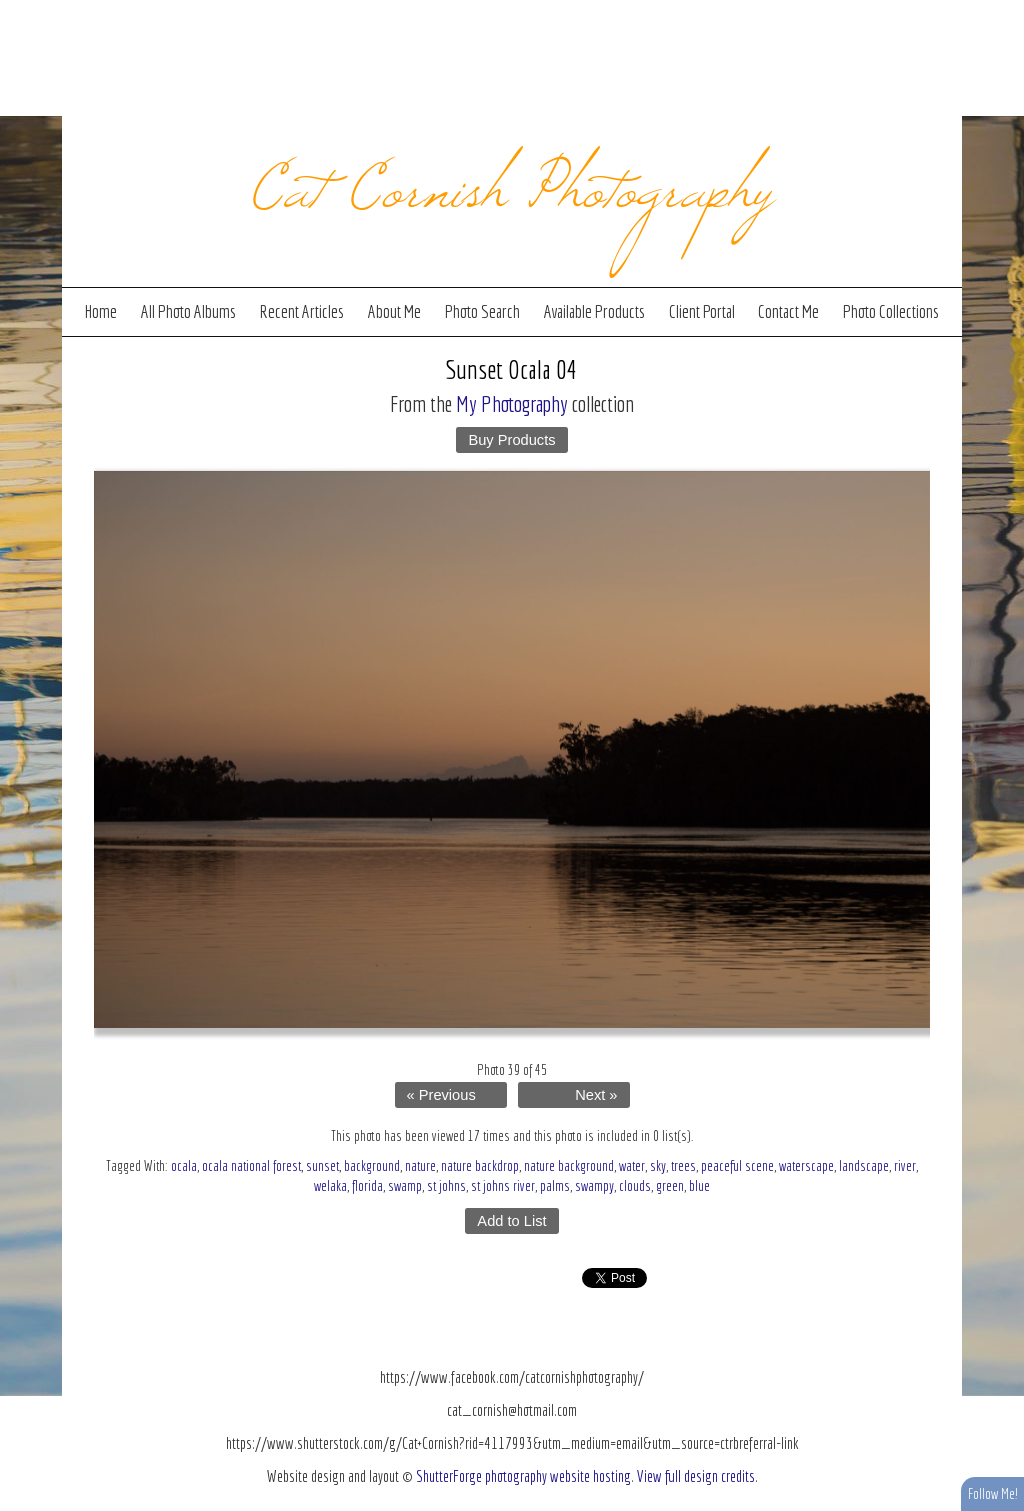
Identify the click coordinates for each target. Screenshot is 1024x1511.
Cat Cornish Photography (512, 182)
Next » (596, 1095)
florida (367, 1186)
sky (658, 1166)
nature (420, 1166)
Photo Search (482, 311)
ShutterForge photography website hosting (523, 1476)
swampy (594, 1186)
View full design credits (696, 1476)
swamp (405, 1186)
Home (101, 311)
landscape (864, 1166)
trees (683, 1166)
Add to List (511, 1221)
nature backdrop (480, 1166)
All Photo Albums (188, 311)
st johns (446, 1186)
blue (699, 1186)
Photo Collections (891, 311)
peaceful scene (737, 1166)
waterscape (806, 1166)
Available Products (594, 311)
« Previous (441, 1095)
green (670, 1186)
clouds (635, 1186)
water (632, 1166)
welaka (330, 1186)
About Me (394, 311)
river (905, 1166)
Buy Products (511, 440)
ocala (184, 1166)
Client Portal (702, 311)
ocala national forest (251, 1166)
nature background (569, 1166)
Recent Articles (301, 311)
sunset (322, 1166)
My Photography (512, 403)
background (372, 1166)
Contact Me (788, 311)
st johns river (503, 1186)
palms (555, 1186)
